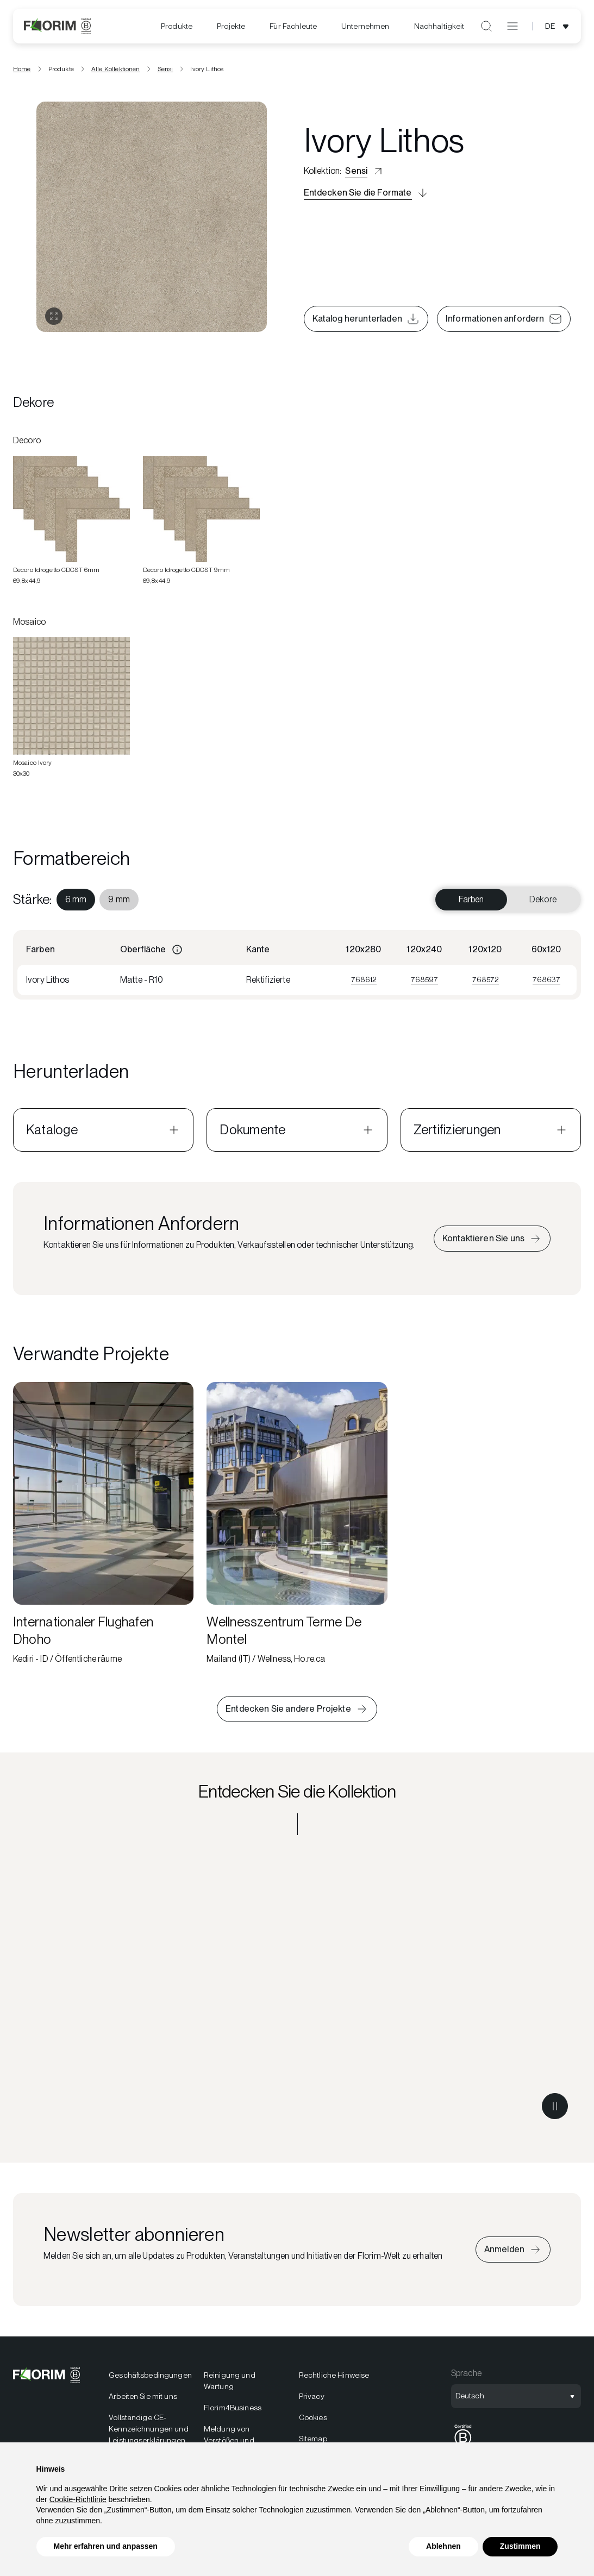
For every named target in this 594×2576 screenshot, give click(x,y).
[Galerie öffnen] (53, 320)
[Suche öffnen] (486, 26)
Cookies (313, 2420)
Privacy (311, 2399)
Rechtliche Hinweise (334, 2378)
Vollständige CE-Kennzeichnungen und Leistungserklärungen (149, 2432)
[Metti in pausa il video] (555, 2109)
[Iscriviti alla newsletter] (513, 2253)
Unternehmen (365, 26)
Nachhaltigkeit (439, 26)
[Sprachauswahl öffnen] (558, 26)
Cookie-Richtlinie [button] (78, 2499)
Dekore (543, 903)
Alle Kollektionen (115, 72)
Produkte (176, 26)
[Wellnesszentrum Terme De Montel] (297, 1527)
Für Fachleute (293, 26)
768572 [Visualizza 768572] (485, 983)
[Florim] (57, 26)
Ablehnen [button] (443, 2546)
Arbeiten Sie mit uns (143, 2399)
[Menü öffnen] (512, 26)
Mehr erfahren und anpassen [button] (106, 2546)
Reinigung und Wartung (229, 2384)
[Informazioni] (177, 953)
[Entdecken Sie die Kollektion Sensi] (297, 1994)
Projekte (231, 26)
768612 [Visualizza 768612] (364, 983)
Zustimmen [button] (520, 2546)
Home (22, 72)
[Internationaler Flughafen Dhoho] (103, 1527)
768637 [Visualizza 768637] (546, 983)
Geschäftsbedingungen (150, 2378)
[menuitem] (176, 26)
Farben (471, 903)
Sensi (165, 72)
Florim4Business (232, 2411)
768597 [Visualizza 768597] (424, 983)
